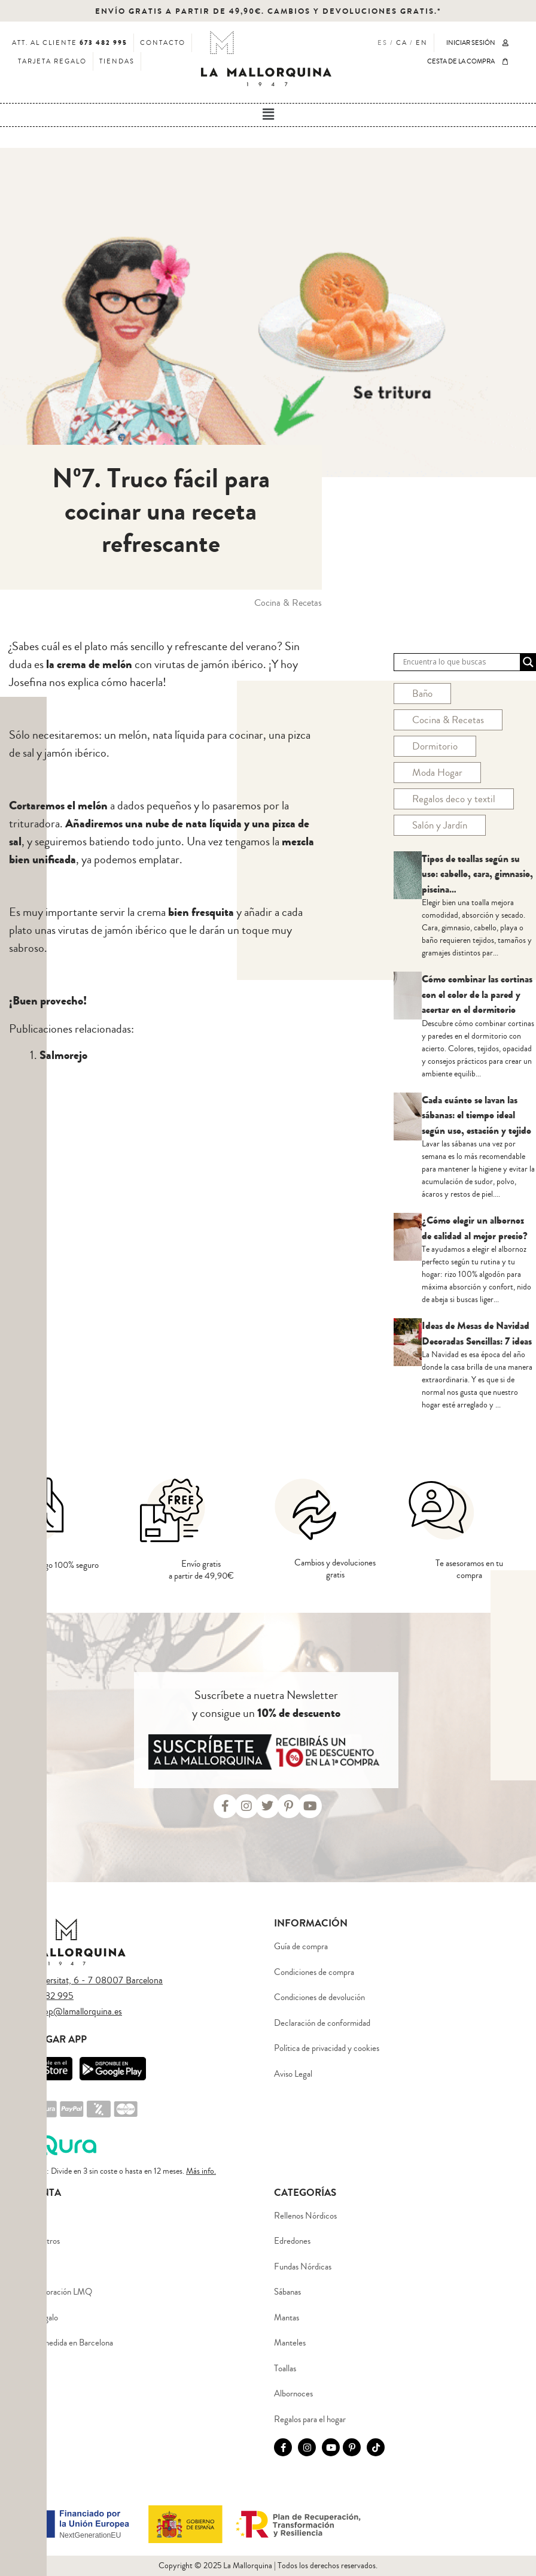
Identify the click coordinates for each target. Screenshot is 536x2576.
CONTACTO (162, 42)
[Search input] (460, 662)
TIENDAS (117, 61)
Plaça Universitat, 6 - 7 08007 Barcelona (84, 1980)
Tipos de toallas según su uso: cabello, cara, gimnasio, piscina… (477, 874)
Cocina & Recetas (448, 719)
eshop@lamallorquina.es (76, 2011)
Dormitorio (435, 746)
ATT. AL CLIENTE (69, 42)
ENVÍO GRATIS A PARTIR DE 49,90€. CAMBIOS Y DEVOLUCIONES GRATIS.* (268, 11)
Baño (422, 693)
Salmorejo (63, 1055)
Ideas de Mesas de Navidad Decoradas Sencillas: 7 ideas (477, 1333)
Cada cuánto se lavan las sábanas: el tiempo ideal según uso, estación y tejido (476, 1115)
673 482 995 (48, 1995)
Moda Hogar (437, 772)
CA (401, 42)
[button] (268, 115)
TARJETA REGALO (52, 61)
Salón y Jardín (439, 825)
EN (422, 42)
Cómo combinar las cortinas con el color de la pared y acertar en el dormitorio (477, 994)
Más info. (201, 2171)
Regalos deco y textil (453, 798)
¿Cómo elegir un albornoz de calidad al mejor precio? (475, 1228)
